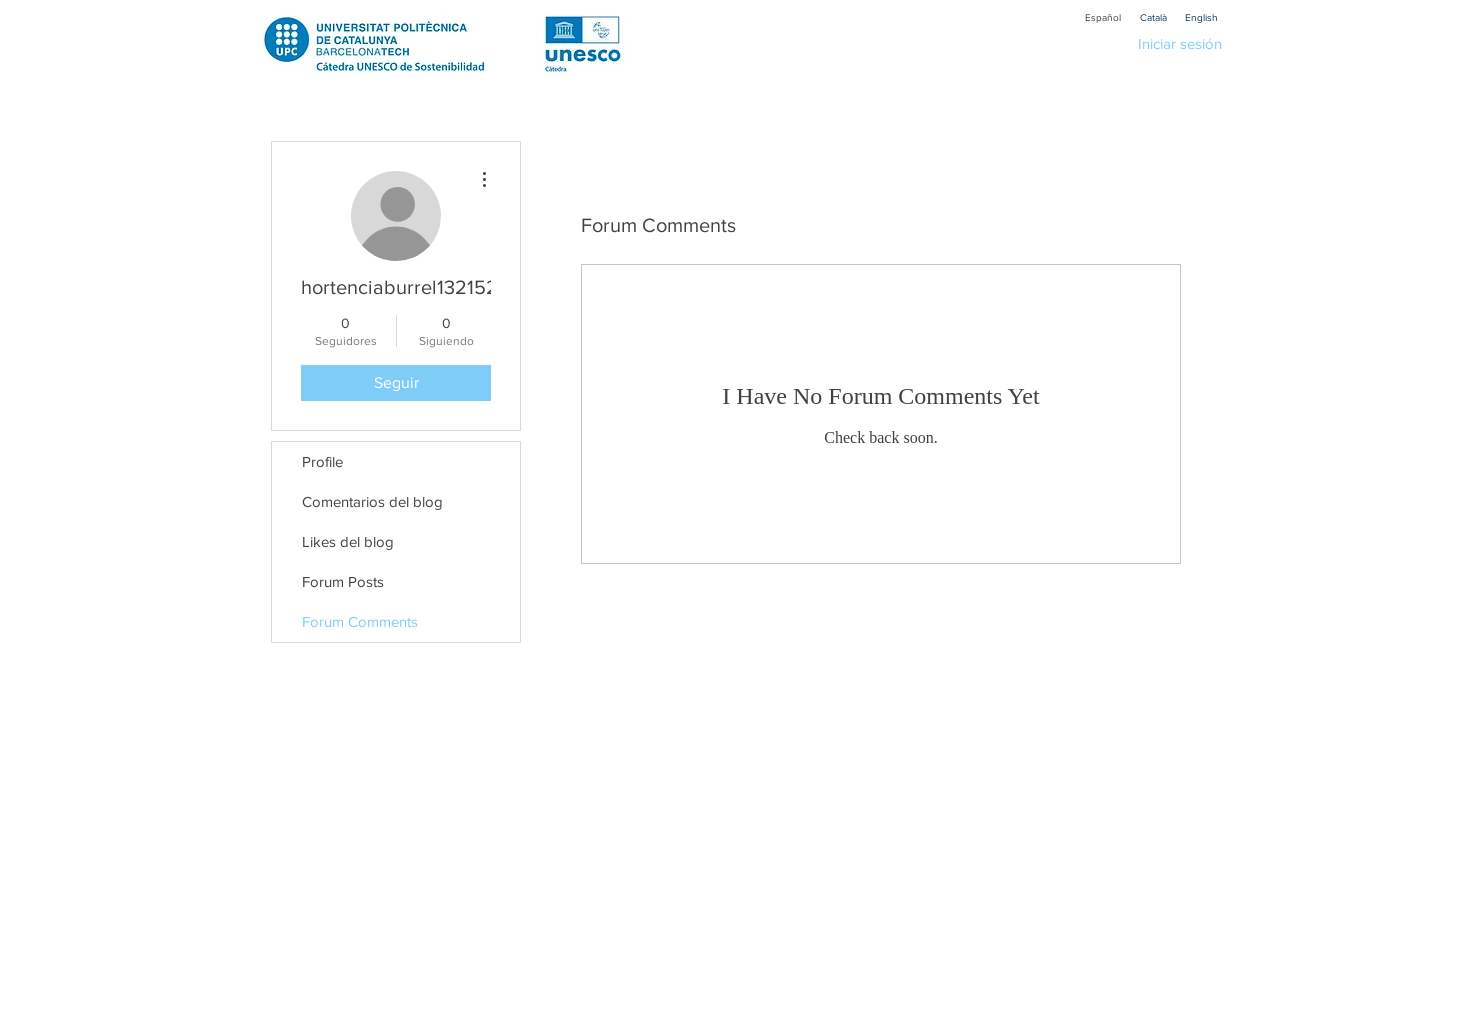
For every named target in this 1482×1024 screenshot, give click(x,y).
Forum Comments (360, 621)
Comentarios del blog (372, 501)
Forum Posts (343, 581)
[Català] (1153, 17)
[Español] (1103, 17)
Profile (322, 461)
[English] (1201, 17)
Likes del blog (348, 541)
